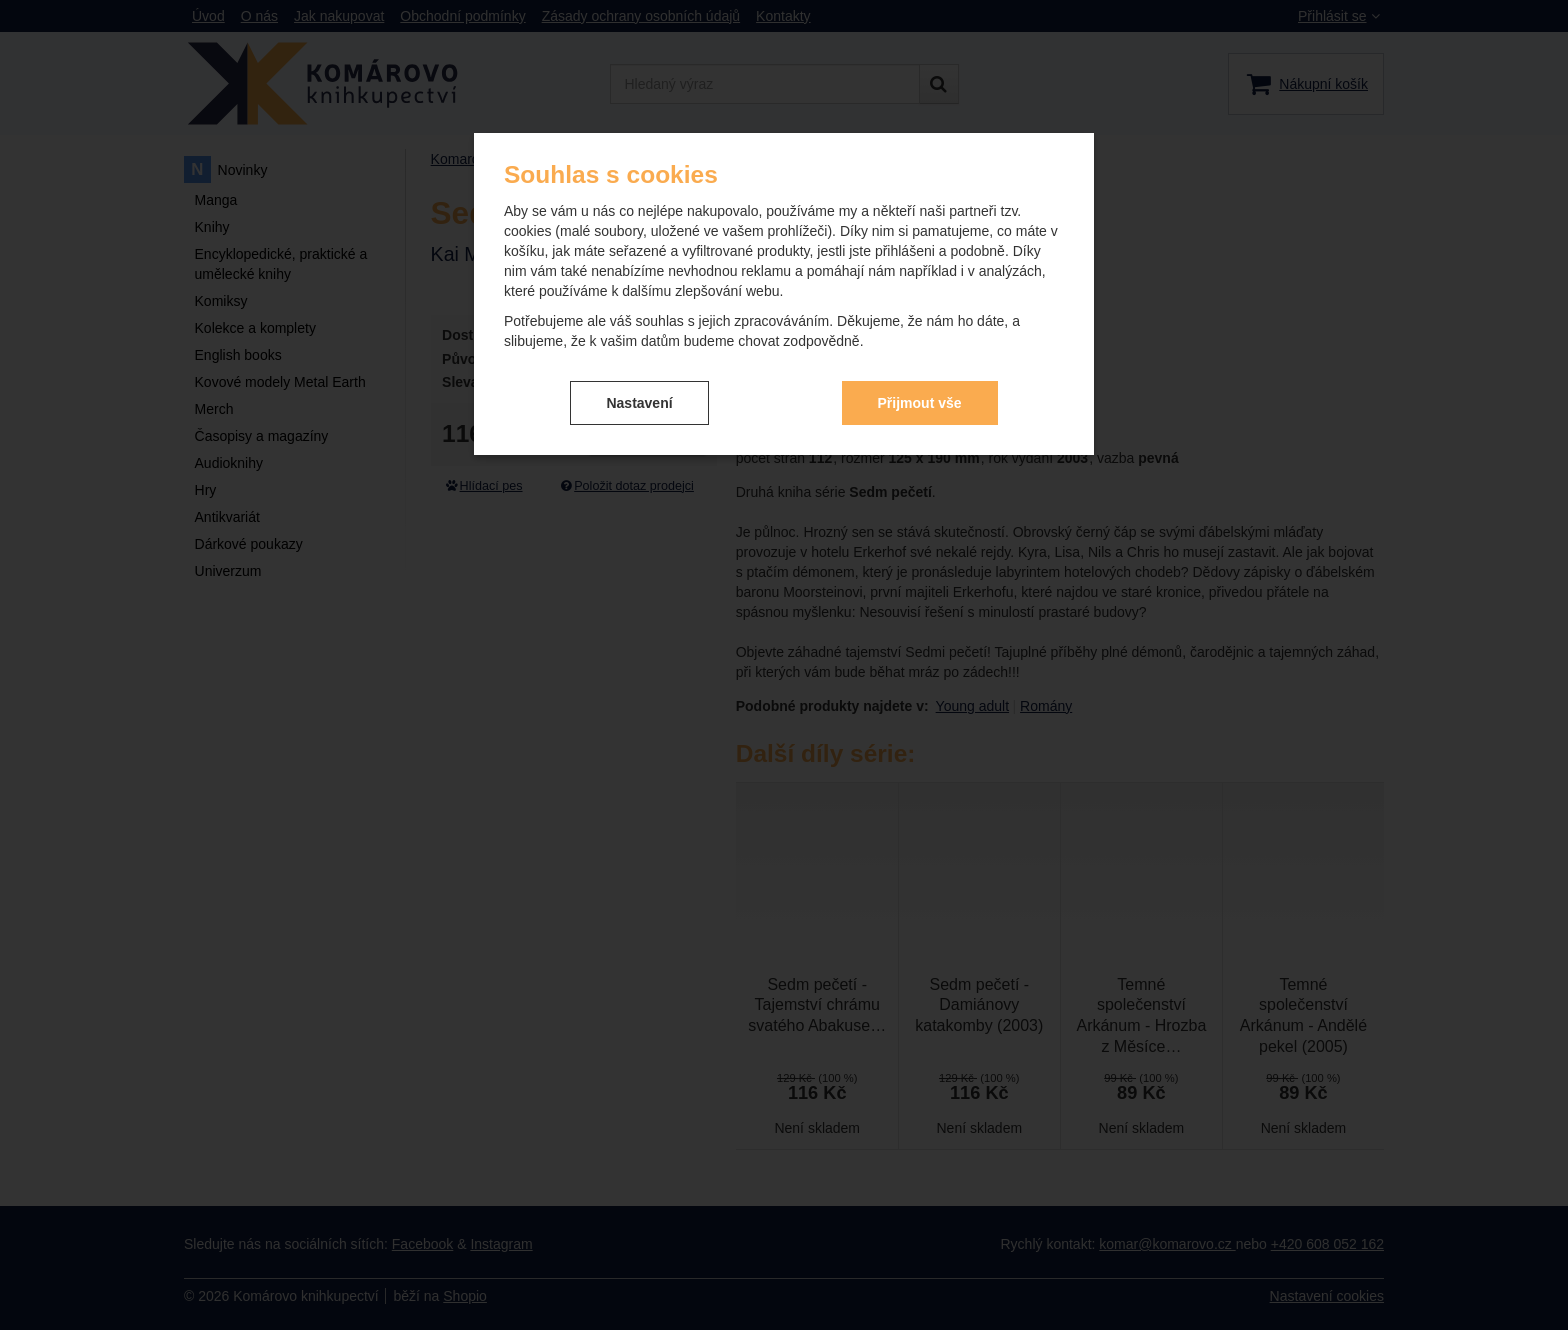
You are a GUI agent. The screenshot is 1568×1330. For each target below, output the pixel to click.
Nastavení (639, 403)
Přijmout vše (920, 403)
